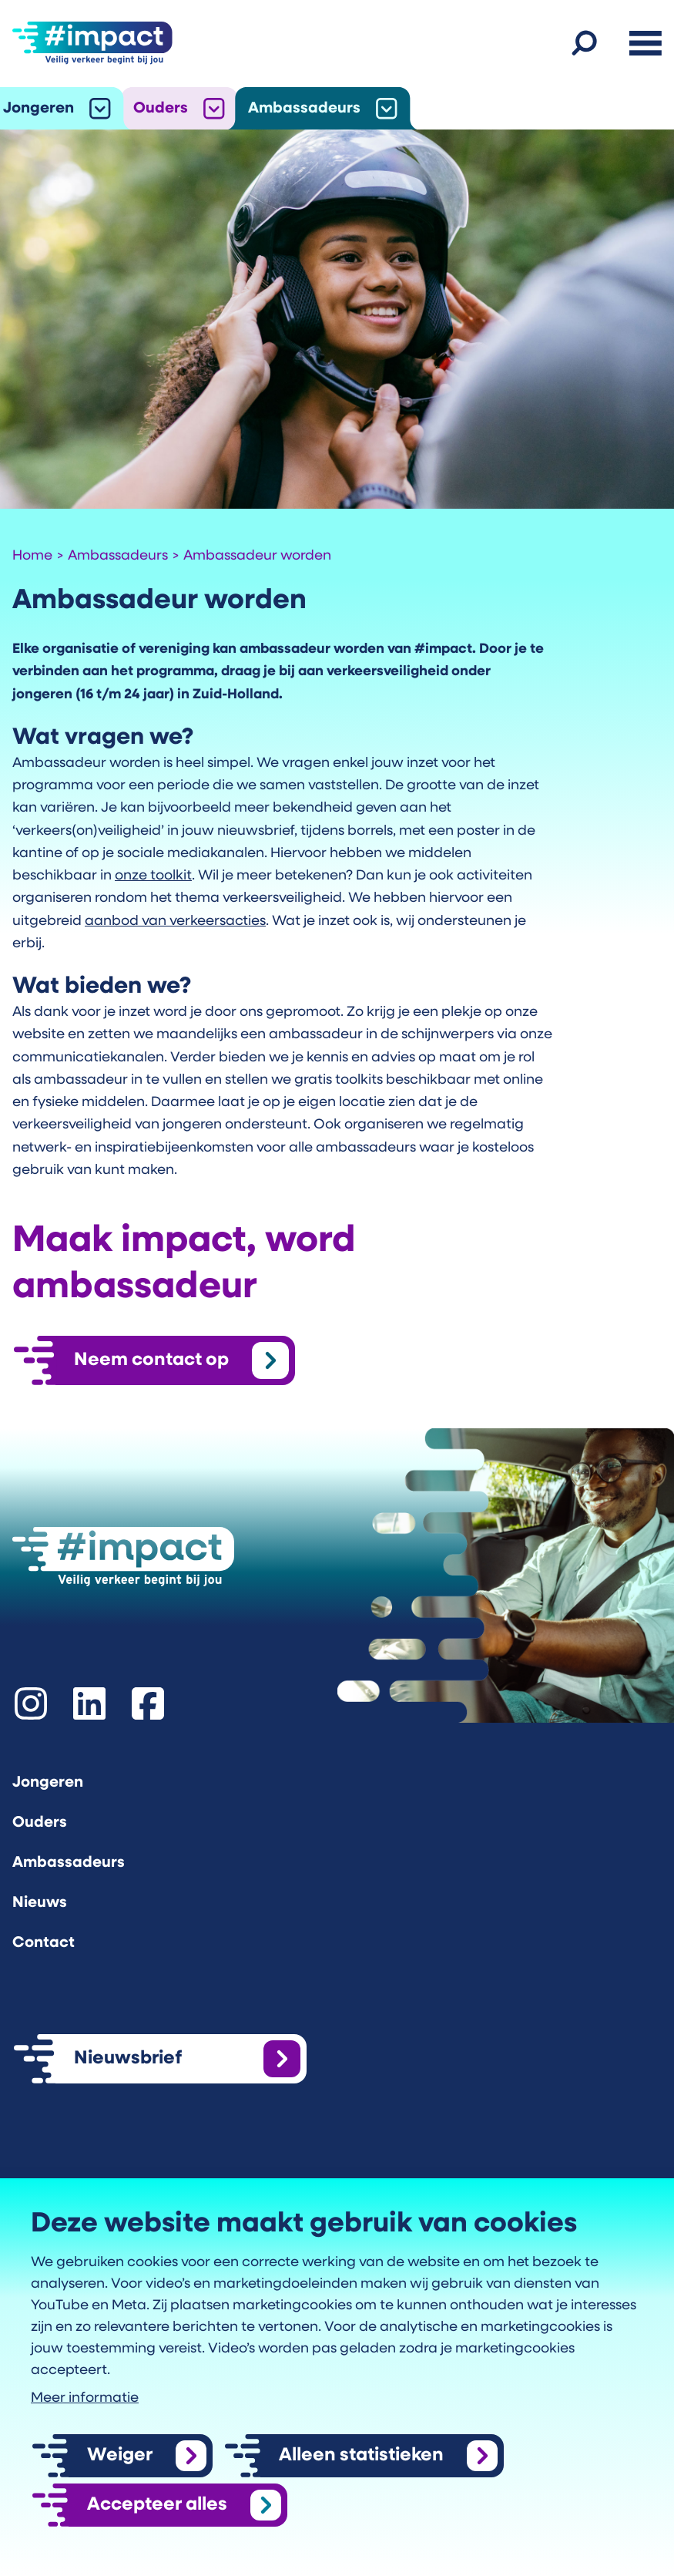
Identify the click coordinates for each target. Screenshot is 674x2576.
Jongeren (38, 108)
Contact (43, 1943)
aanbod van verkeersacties (175, 921)
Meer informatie (85, 2398)
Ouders (160, 108)
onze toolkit (153, 876)
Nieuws (39, 1903)
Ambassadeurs (304, 108)
